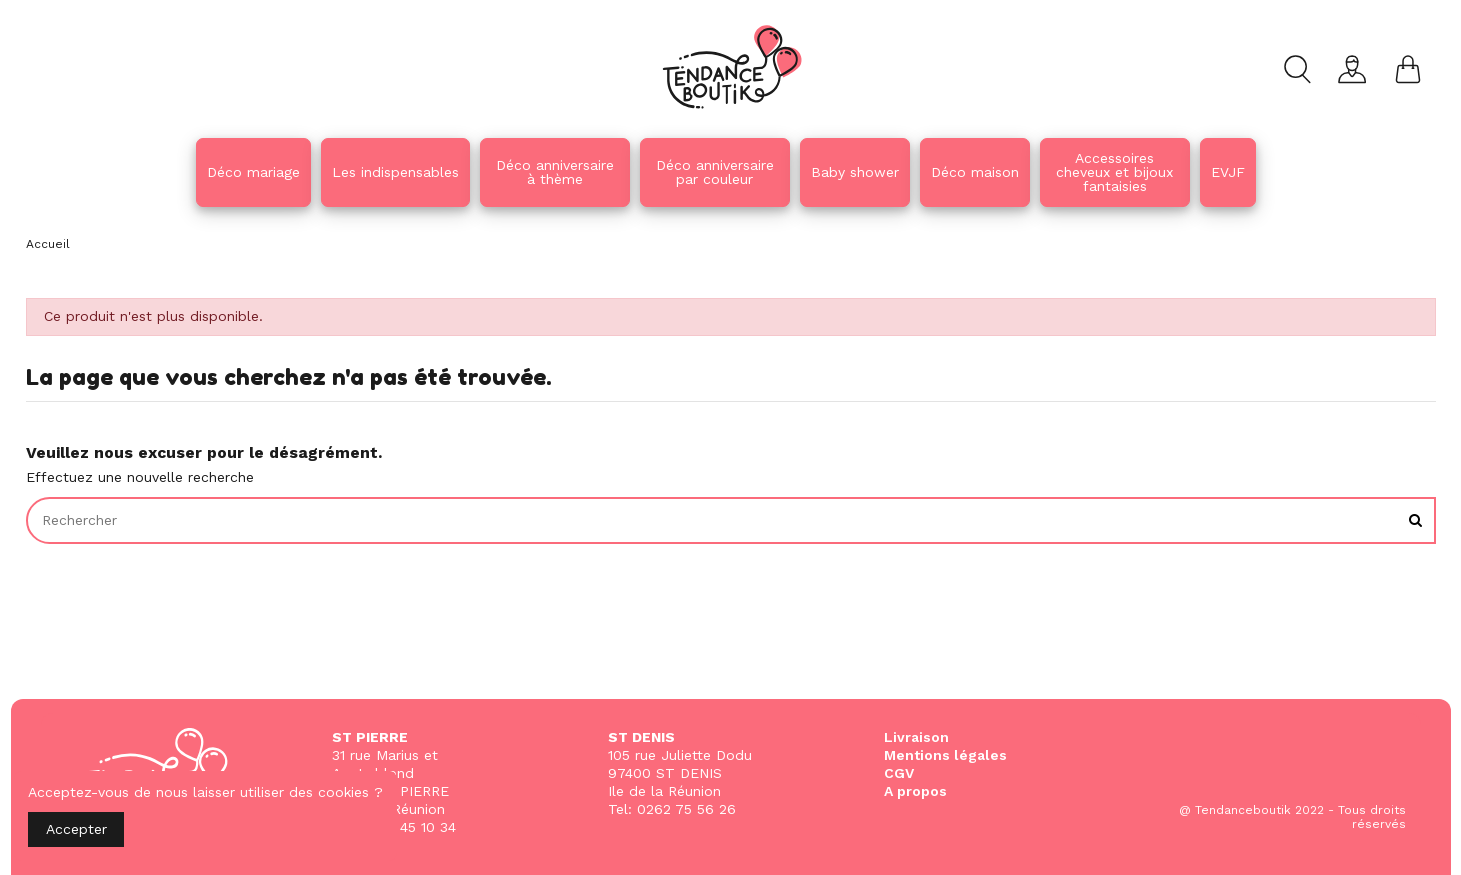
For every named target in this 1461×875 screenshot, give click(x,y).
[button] (555, 172)
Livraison (916, 737)
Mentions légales (945, 755)
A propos (915, 791)
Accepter (76, 829)
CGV (899, 773)
